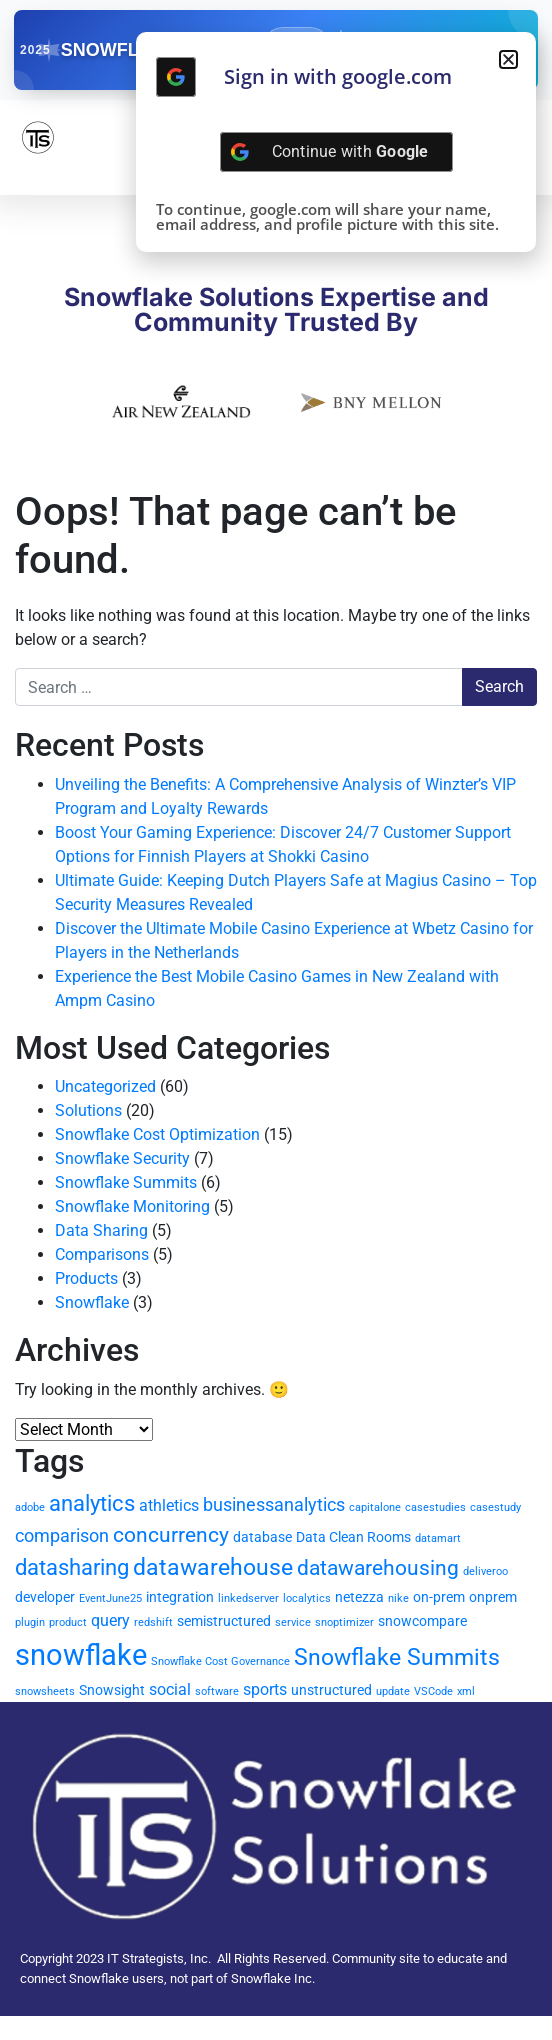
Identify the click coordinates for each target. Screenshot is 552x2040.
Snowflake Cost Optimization (157, 1134)
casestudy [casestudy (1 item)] (495, 1507)
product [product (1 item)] (68, 1622)
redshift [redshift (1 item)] (153, 1622)
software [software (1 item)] (217, 1691)
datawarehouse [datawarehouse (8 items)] (213, 1567)
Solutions (88, 1110)
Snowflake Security (122, 1158)
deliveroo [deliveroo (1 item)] (485, 1571)
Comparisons (102, 1254)
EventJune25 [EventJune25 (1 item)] (110, 1598)
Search (499, 686)
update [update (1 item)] (393, 1691)
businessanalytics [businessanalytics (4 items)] (274, 1504)
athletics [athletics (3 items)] (169, 1505)
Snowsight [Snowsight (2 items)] (112, 1690)
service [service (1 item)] (293, 1622)
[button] (508, 59)
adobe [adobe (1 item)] (30, 1507)
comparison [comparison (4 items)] (62, 1535)
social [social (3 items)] (170, 1689)
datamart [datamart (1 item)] (438, 1538)
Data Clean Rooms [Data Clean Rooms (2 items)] (353, 1537)
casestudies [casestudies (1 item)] (435, 1507)
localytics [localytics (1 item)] (307, 1598)
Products (86, 1278)
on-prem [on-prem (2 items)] (439, 1597)
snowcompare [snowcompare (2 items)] (422, 1621)
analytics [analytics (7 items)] (92, 1503)
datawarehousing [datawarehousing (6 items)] (378, 1568)
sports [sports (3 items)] (265, 1689)
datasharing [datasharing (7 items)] (72, 1567)
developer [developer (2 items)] (45, 1597)
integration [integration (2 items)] (180, 1597)
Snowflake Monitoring (132, 1206)
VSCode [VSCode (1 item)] (433, 1691)
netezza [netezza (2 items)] (359, 1597)
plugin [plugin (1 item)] (30, 1622)
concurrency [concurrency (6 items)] (171, 1535)
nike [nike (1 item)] (398, 1598)
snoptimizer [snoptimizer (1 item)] (344, 1622)
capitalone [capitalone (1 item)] (375, 1507)
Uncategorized (105, 1086)
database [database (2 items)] (262, 1537)
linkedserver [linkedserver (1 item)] (248, 1598)
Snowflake (92, 1302)
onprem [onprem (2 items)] (493, 1597)
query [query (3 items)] (110, 1620)
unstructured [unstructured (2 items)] (331, 1690)
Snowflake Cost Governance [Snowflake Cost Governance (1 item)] (220, 1661)
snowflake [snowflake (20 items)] (81, 1655)
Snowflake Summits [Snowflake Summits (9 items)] (397, 1657)
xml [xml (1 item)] (466, 1691)
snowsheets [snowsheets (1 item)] (45, 1691)
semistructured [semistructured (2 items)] (224, 1621)
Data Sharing (101, 1230)
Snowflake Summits (126, 1182)
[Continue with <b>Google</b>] (176, 77)
